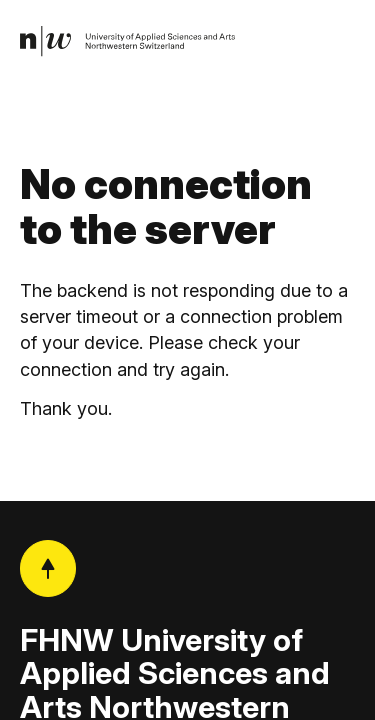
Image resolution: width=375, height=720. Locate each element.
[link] (128, 41)
